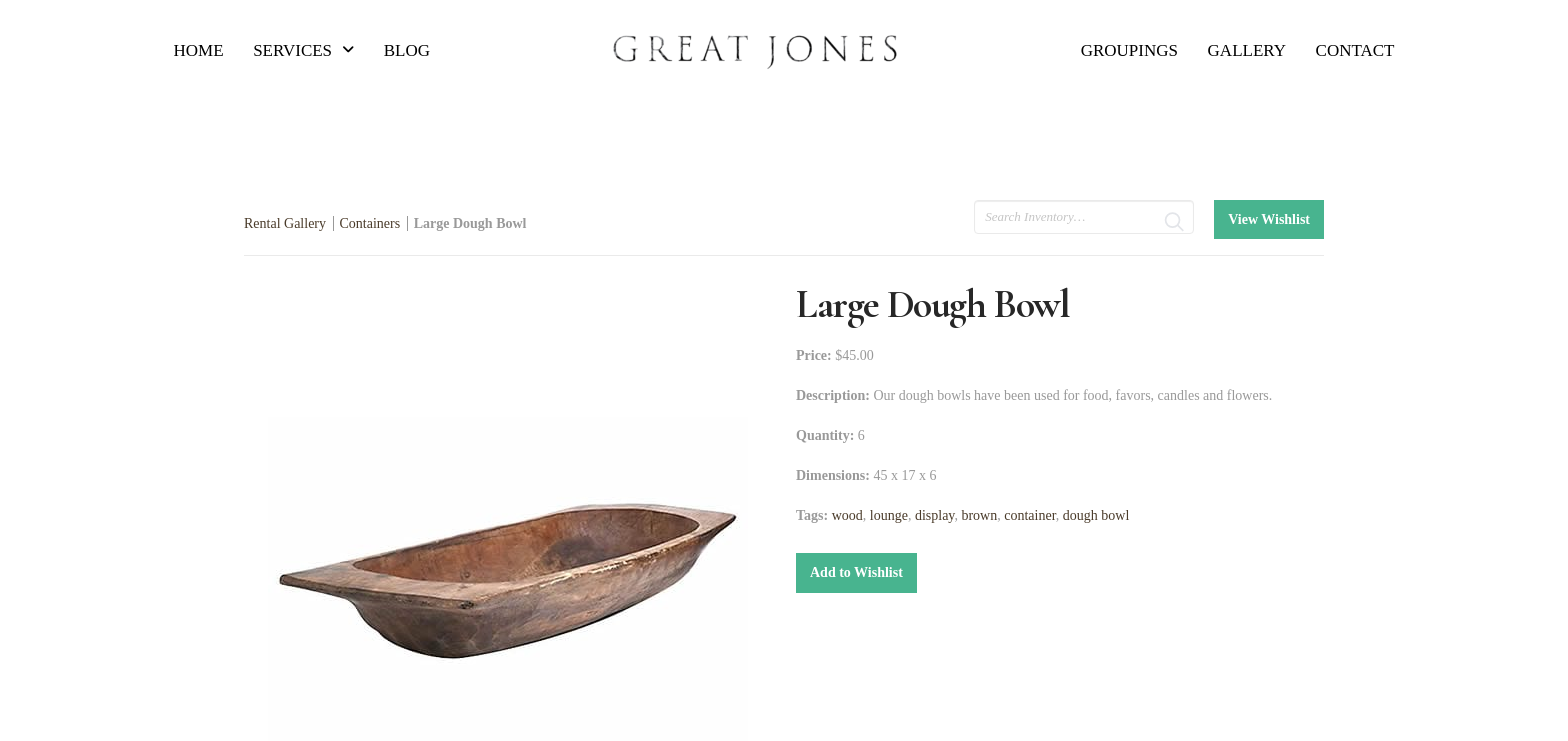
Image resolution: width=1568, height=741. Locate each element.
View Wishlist (1269, 219)
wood (847, 515)
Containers (370, 223)
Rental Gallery (285, 223)
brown (979, 515)
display (935, 515)
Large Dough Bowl (470, 223)
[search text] (1084, 217)
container (1030, 515)
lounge (889, 515)
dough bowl (1096, 515)
